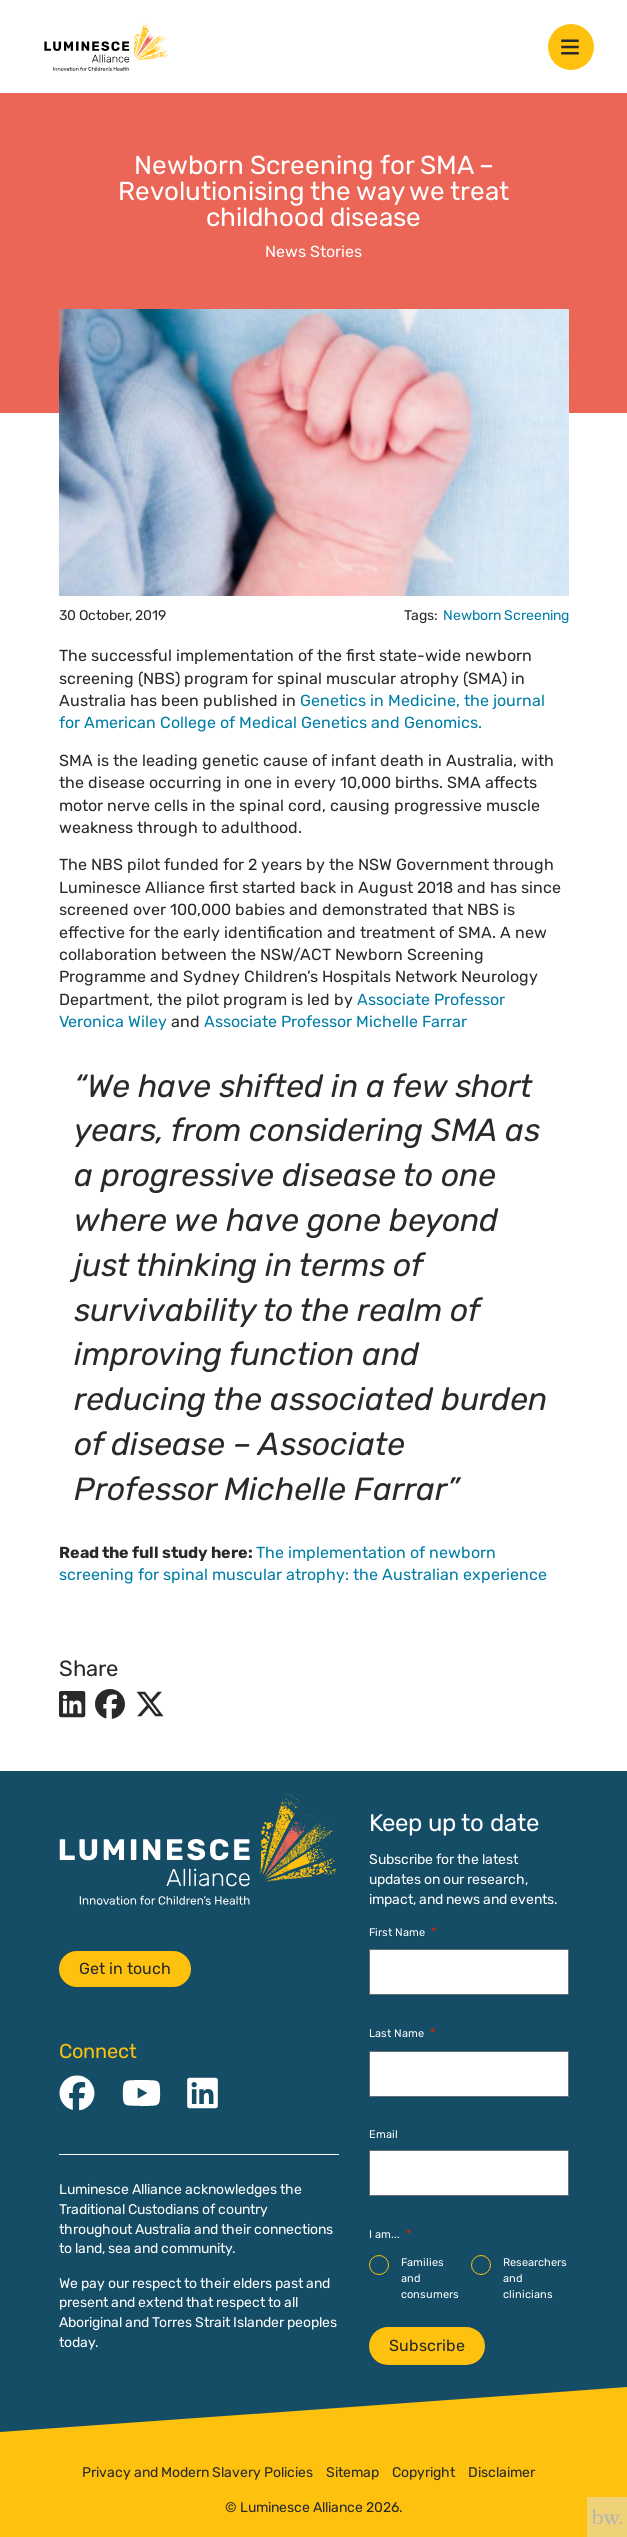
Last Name (402, 2033)
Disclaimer (501, 2473)
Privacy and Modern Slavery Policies (197, 2473)
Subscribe (427, 2345)
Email (383, 2134)
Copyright (423, 2473)
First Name (402, 1932)
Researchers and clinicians (535, 2278)
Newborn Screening (506, 615)
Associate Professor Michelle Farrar (335, 1021)
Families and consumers (430, 2278)
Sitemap (352, 2473)
